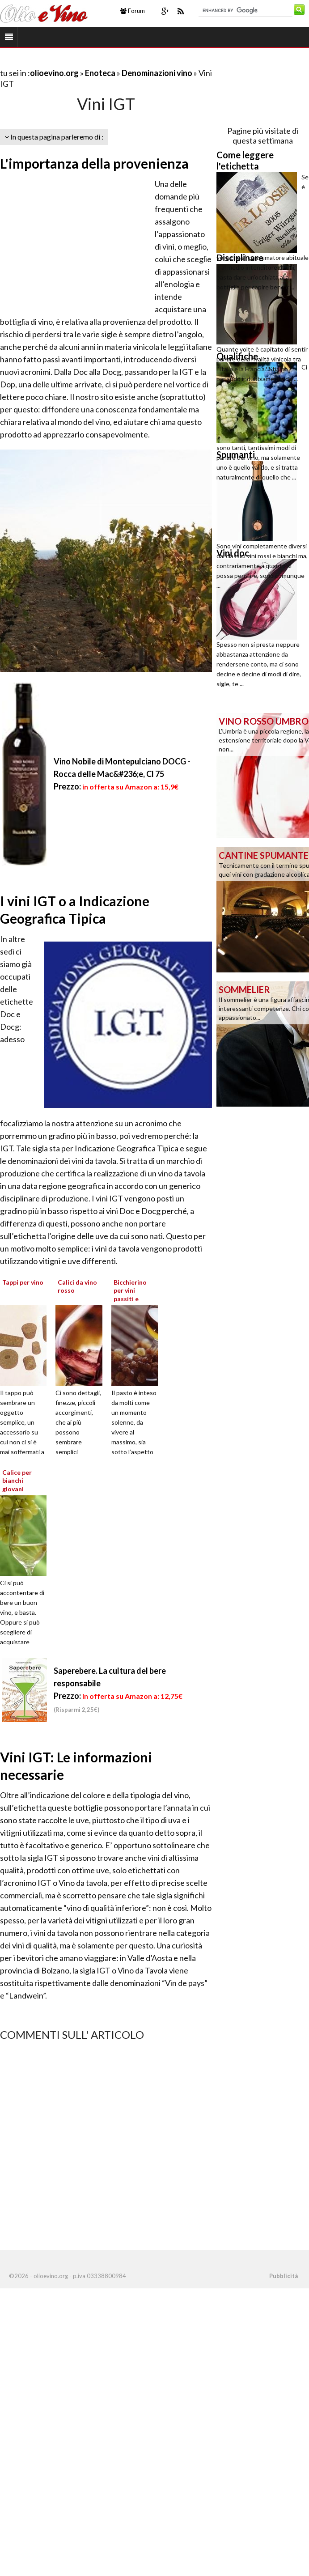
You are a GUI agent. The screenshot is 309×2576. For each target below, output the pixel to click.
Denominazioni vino (158, 73)
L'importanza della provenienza (94, 163)
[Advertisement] (104, 62)
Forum (132, 10)
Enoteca (100, 73)
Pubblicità (283, 2275)
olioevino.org (54, 73)
